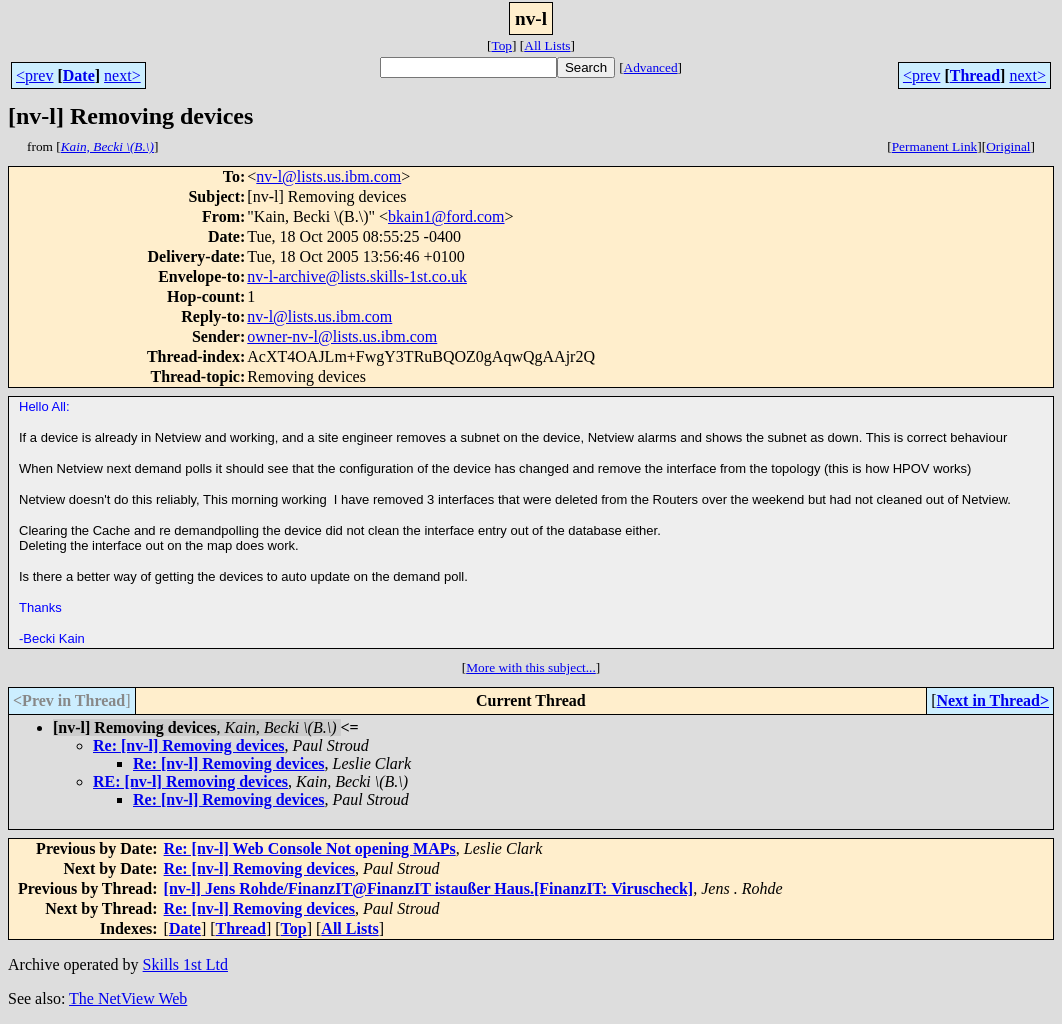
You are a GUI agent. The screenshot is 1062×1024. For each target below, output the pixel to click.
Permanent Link (935, 146)
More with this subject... (531, 667)
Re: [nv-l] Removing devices (189, 745)
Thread (975, 75)
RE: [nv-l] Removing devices (190, 781)
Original (1008, 146)
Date (79, 75)
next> (122, 75)
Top (501, 45)
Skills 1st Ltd (185, 964)
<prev (34, 75)
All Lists (547, 45)
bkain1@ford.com (446, 216)
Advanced (651, 67)
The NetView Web (128, 998)
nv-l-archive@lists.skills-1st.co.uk (357, 276)
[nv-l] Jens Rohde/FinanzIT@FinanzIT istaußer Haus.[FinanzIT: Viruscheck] (429, 888)
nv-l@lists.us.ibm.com (328, 176)
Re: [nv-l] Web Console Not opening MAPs (310, 848)
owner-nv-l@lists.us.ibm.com (342, 336)
